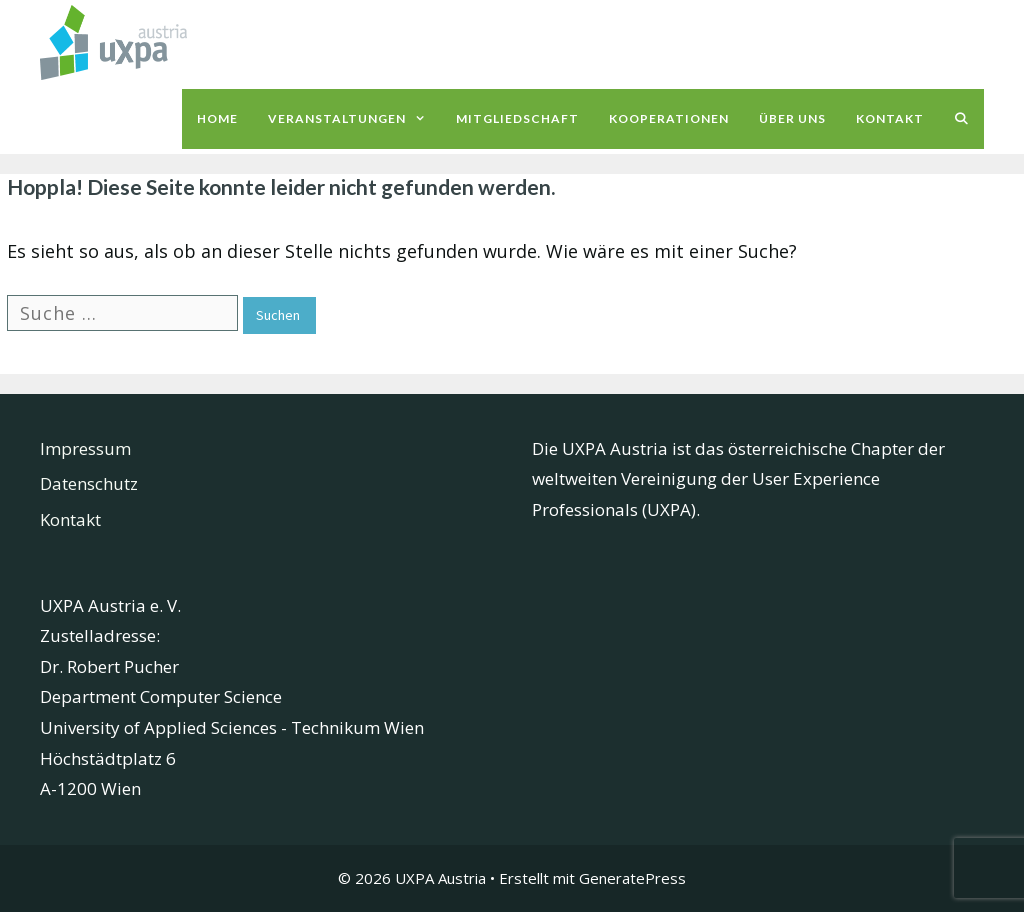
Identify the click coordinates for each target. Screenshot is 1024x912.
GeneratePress (632, 878)
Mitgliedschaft (517, 118)
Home (217, 118)
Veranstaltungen (354, 119)
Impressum (85, 448)
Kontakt (890, 118)
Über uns (792, 118)
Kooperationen (669, 118)
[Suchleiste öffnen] (961, 119)
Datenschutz (89, 483)
